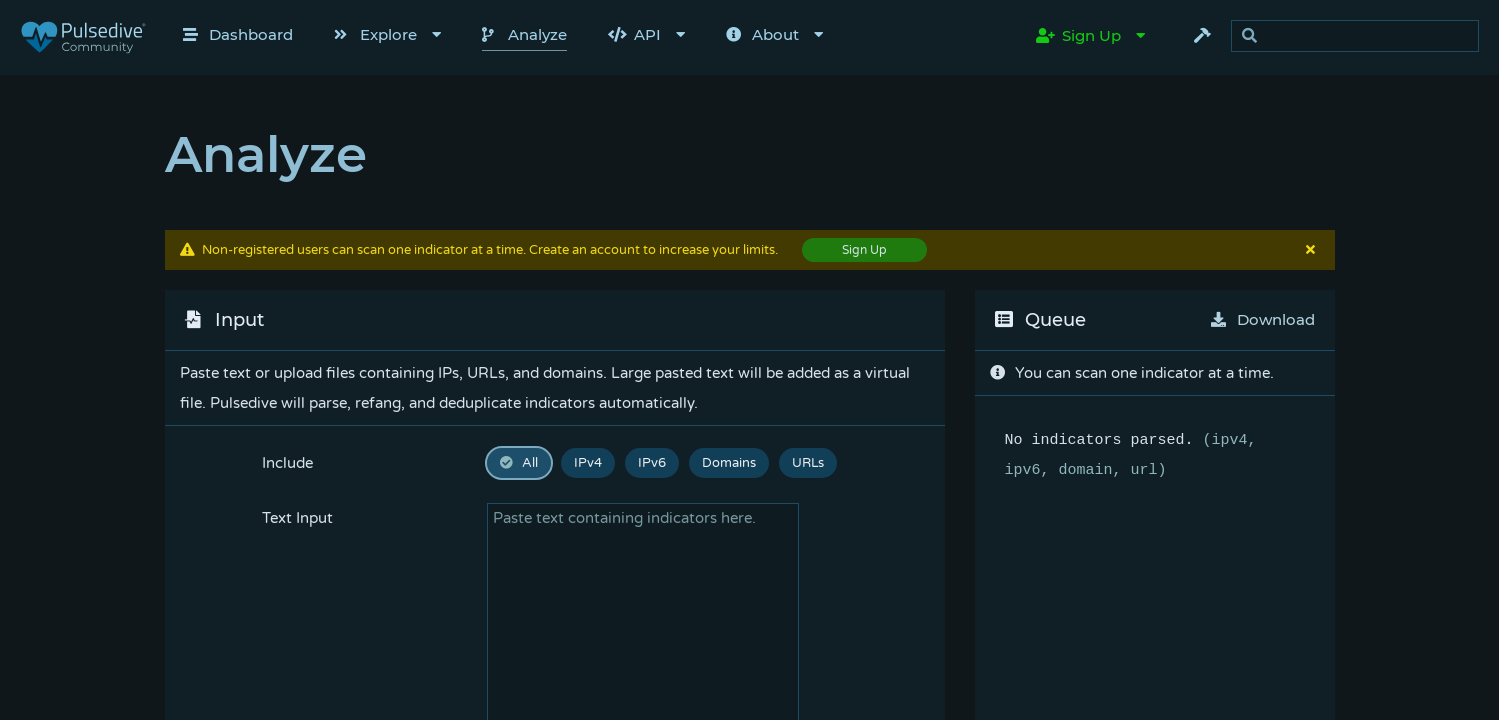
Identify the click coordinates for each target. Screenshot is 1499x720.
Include (287, 463)
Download (1263, 319)
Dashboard (238, 34)
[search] (1360, 36)
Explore (375, 34)
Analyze (524, 34)
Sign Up (1078, 35)
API (634, 34)
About (762, 34)
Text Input (297, 518)
